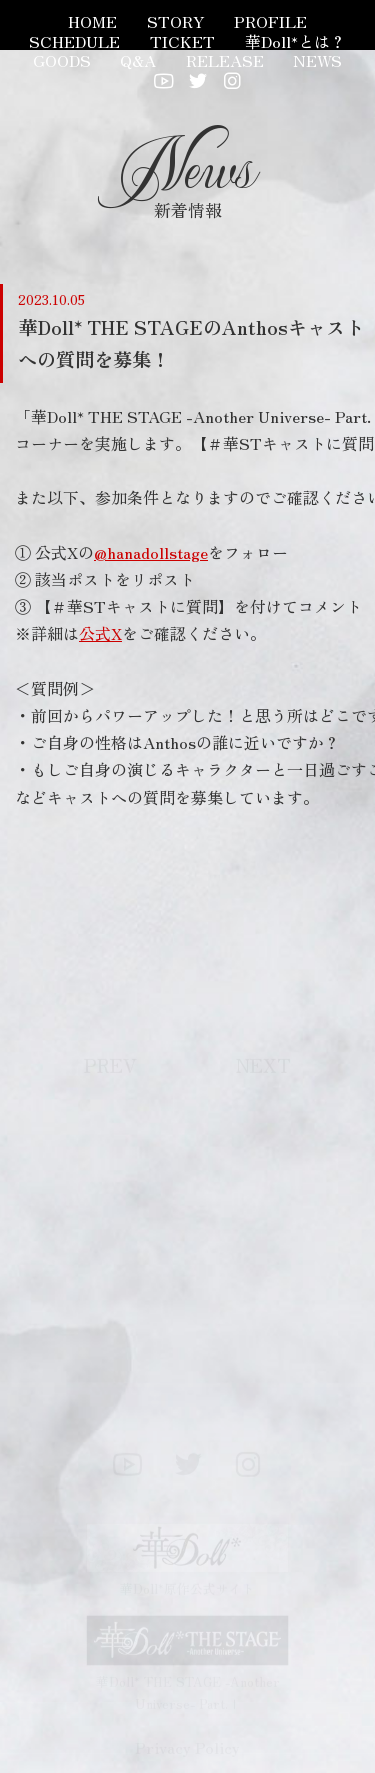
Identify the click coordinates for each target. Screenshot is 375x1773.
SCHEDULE (74, 41)
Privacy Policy (187, 1750)
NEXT (263, 1068)
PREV (110, 1068)
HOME (92, 21)
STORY (176, 21)
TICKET (182, 41)
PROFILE (270, 21)
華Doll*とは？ (295, 41)
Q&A (138, 60)
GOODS (62, 60)
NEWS (317, 60)
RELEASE (225, 60)
